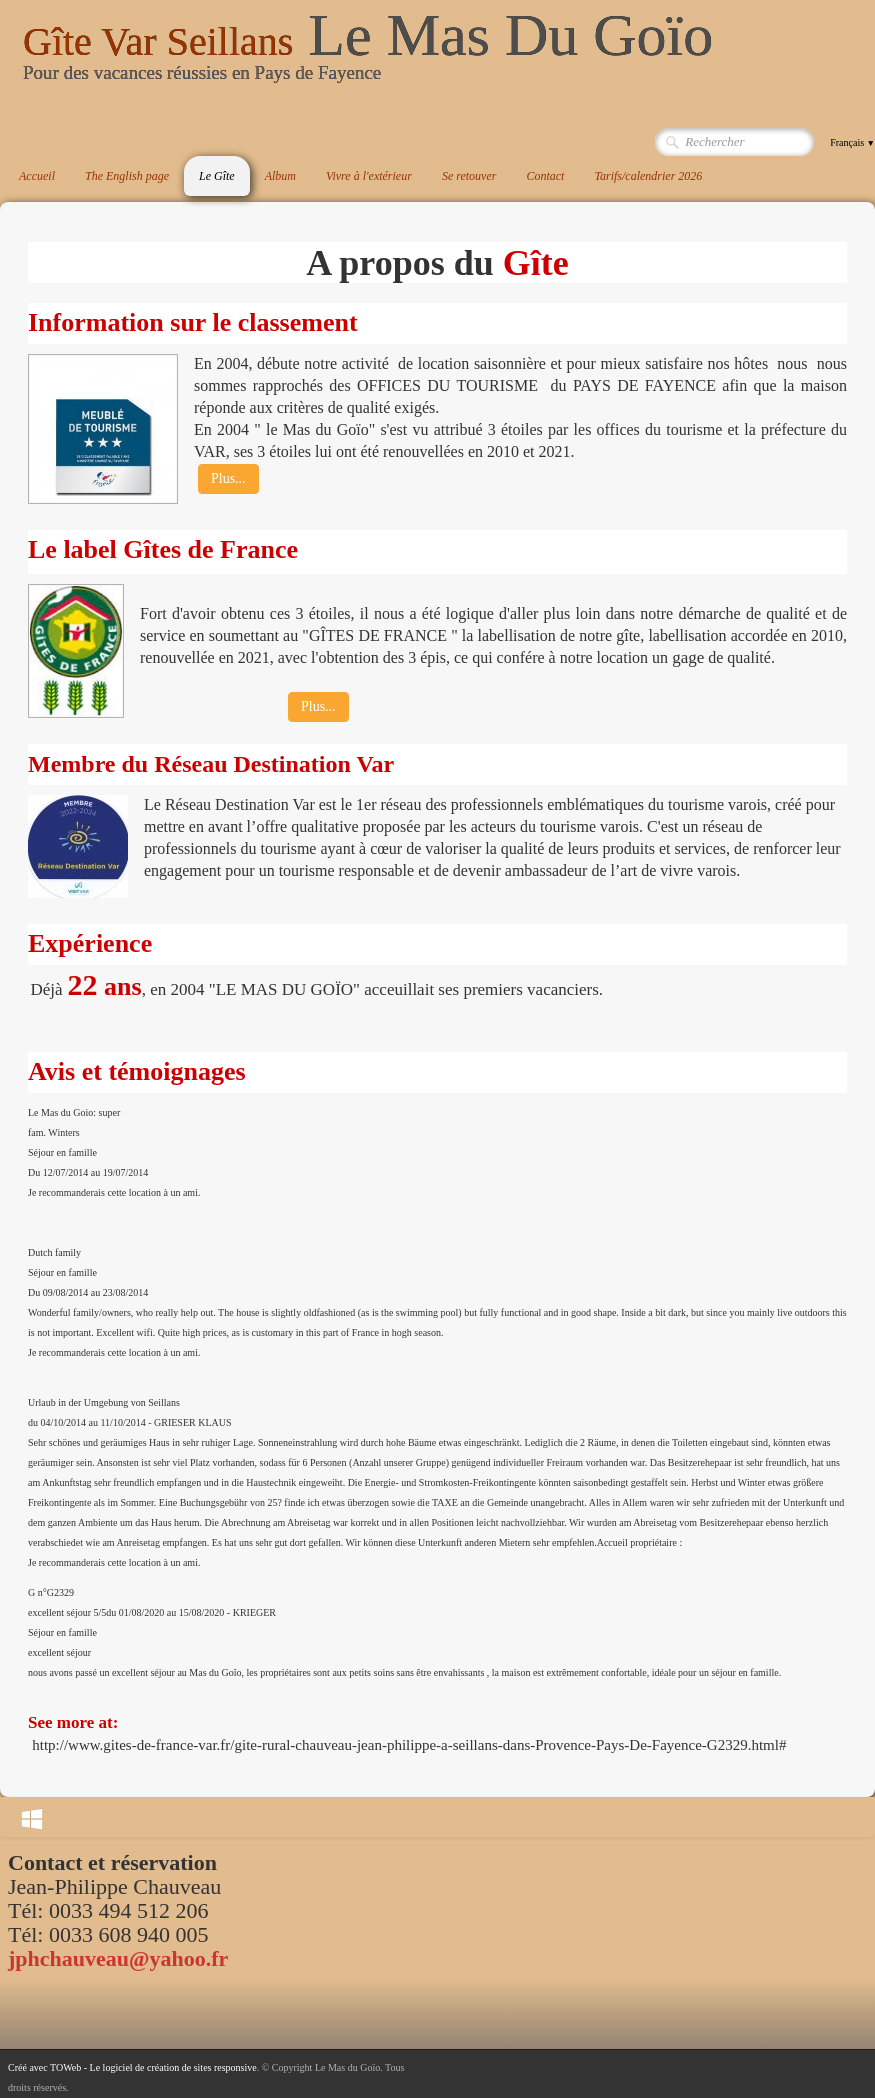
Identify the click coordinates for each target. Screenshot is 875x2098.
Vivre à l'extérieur (369, 176)
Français (852, 142)
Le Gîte (217, 176)
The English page (127, 176)
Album (280, 176)
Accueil (37, 176)
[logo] (368, 54)
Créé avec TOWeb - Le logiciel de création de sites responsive (132, 2067)
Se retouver (469, 176)
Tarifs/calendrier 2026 (648, 176)
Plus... (228, 478)
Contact (545, 176)
